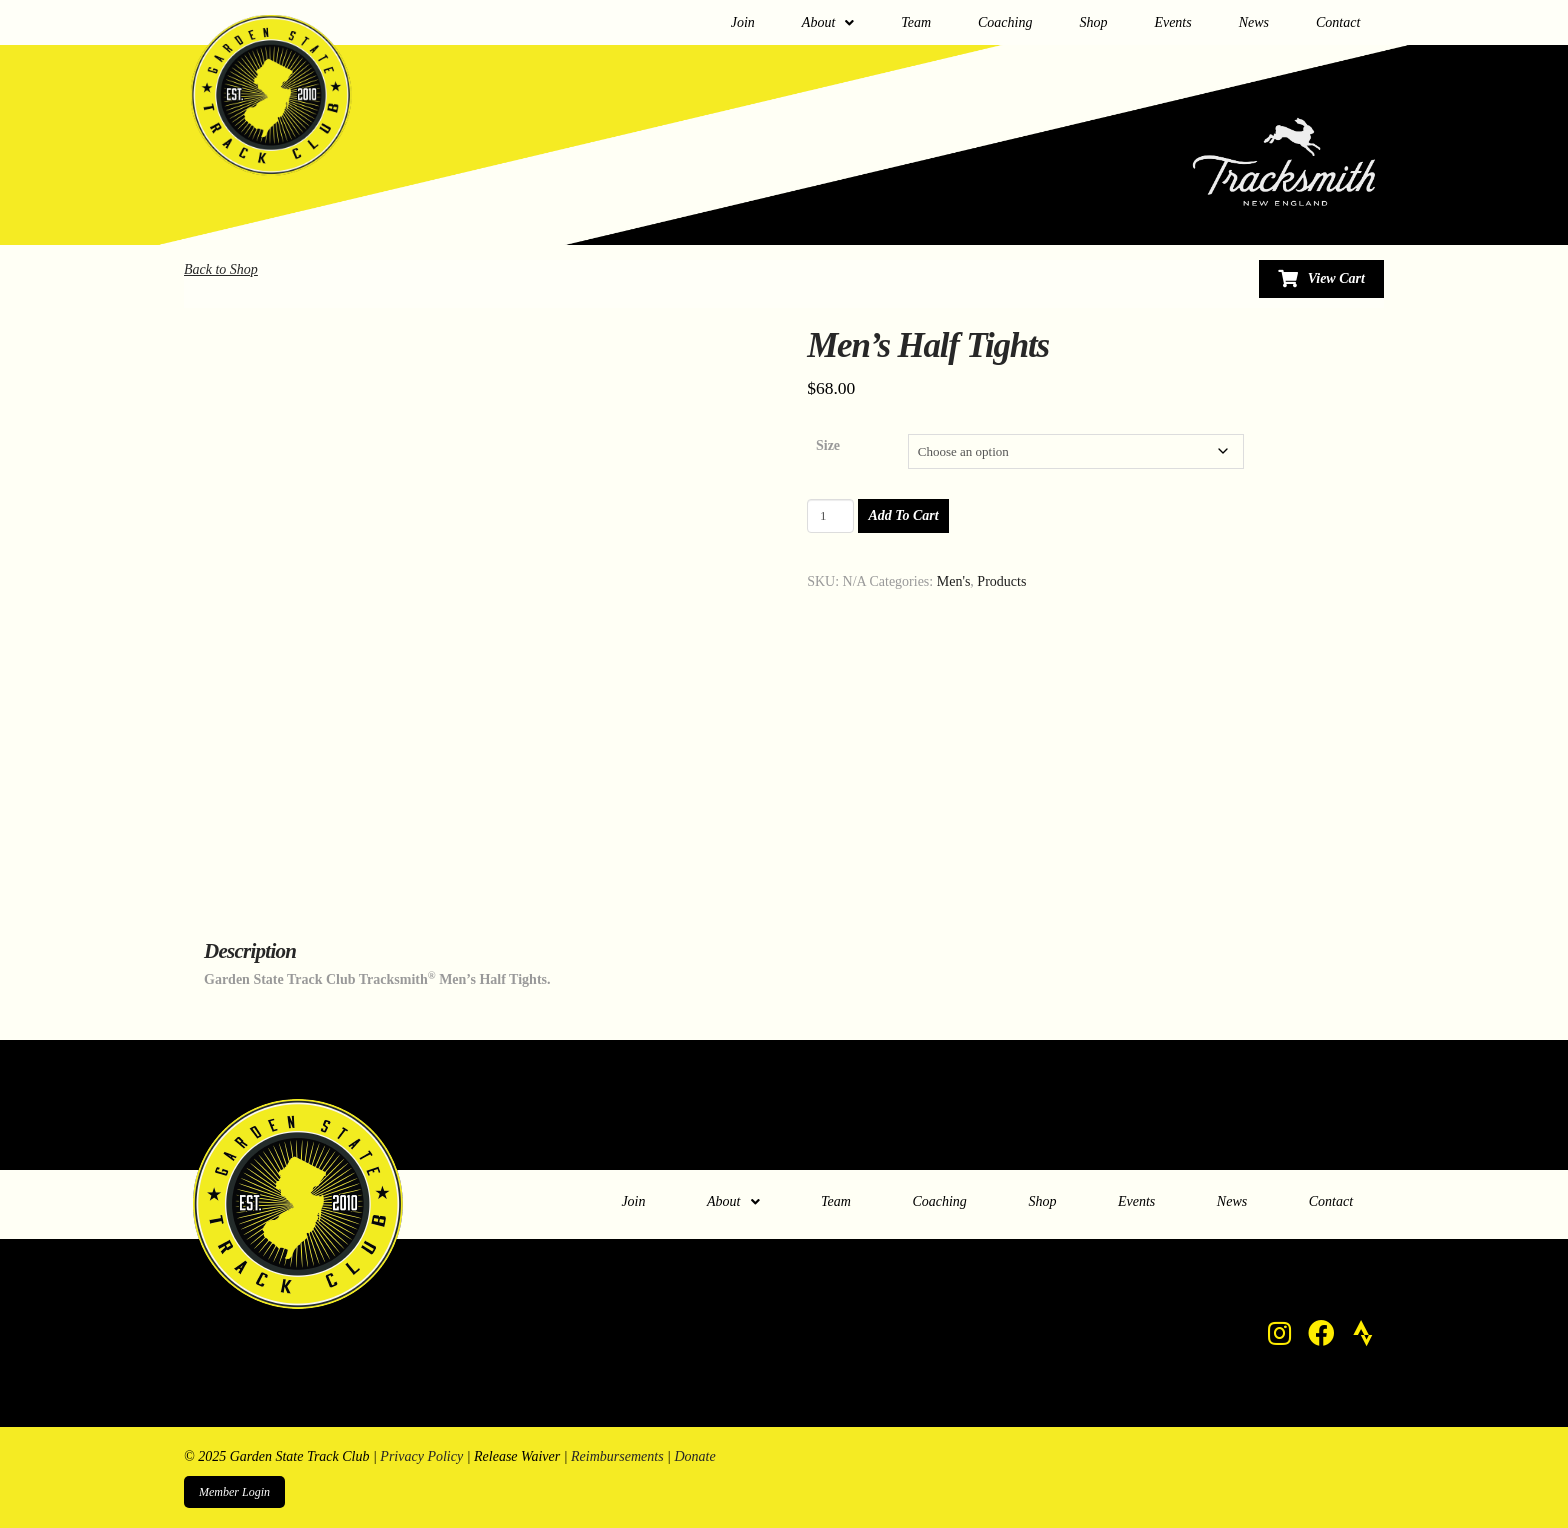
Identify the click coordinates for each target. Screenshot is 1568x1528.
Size (828, 445)
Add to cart (903, 515)
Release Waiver (517, 1456)
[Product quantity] (830, 516)
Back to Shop (221, 269)
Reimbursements (617, 1456)
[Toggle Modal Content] (1321, 279)
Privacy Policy (421, 1456)
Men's (954, 581)
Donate (694, 1456)
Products (1001, 581)
